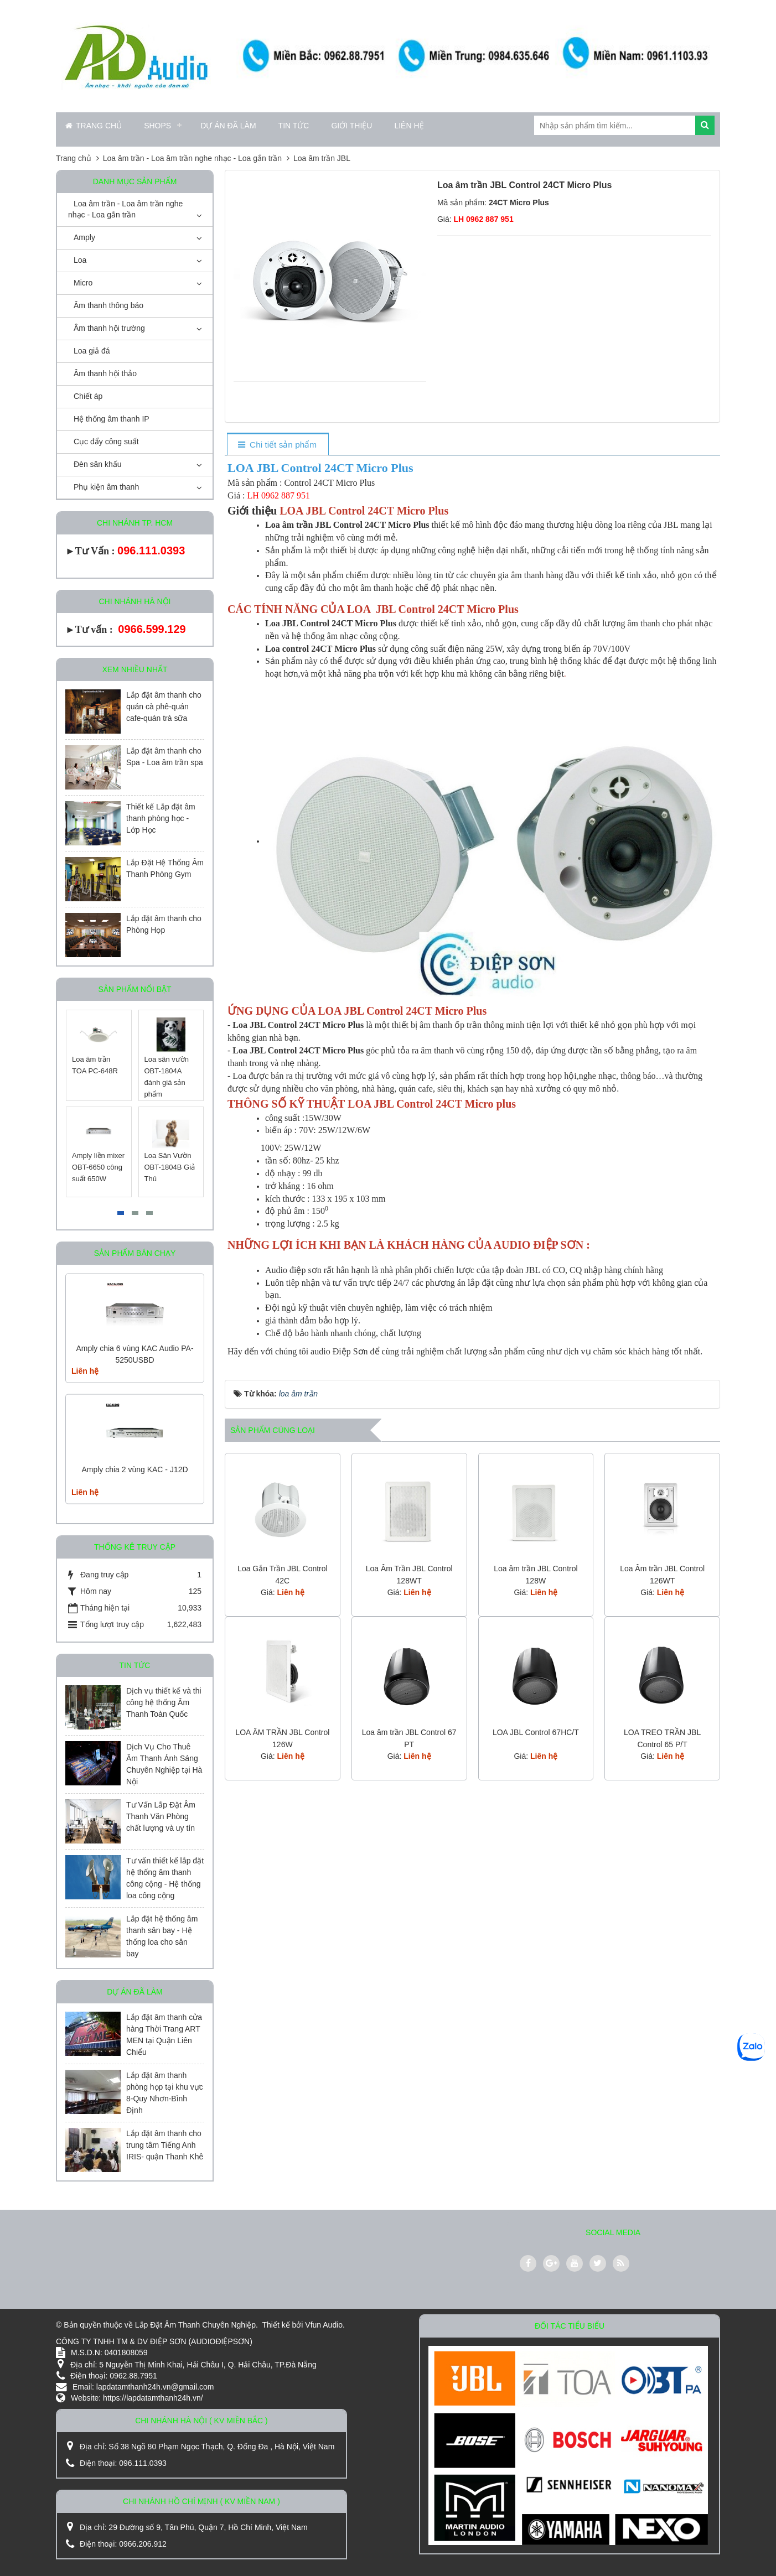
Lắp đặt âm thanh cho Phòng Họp (163, 924)
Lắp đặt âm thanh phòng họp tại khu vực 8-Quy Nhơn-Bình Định (164, 2093)
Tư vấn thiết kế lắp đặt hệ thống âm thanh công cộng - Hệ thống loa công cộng (165, 1878)
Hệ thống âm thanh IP (111, 418)
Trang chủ (93, 125)
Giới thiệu (351, 125)
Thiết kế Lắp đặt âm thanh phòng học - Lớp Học (160, 818)
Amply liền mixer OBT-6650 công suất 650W (98, 1167)
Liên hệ (408, 125)
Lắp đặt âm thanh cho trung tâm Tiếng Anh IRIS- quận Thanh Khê (164, 2145)
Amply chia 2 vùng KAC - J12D (134, 1468)
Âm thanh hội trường (109, 328)
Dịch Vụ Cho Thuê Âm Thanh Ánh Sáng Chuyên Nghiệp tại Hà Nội (164, 1764)
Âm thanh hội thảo (105, 373)
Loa (80, 260)
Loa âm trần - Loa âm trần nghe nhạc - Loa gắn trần (125, 209)
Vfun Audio (324, 2324)
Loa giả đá (92, 350)
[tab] (277, 445)
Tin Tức (293, 125)
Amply (84, 237)
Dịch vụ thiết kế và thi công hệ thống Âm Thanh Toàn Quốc (163, 1702)
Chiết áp (88, 396)
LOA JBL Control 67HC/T (536, 1732)
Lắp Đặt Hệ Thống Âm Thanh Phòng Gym (165, 868)
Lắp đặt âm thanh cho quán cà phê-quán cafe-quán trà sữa (163, 706)
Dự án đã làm (228, 125)
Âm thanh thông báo (108, 305)
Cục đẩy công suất (106, 441)
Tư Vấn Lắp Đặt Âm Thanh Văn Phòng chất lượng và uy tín (160, 1816)
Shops (157, 125)
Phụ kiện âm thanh (106, 486)
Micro (83, 282)
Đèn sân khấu (98, 464)
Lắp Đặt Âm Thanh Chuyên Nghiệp (195, 2324)
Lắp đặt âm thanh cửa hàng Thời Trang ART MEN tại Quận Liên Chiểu (164, 2034)
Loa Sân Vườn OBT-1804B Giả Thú (169, 1167)
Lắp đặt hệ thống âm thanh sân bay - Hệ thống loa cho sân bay (162, 1936)
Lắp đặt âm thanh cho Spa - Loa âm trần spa (164, 756)
